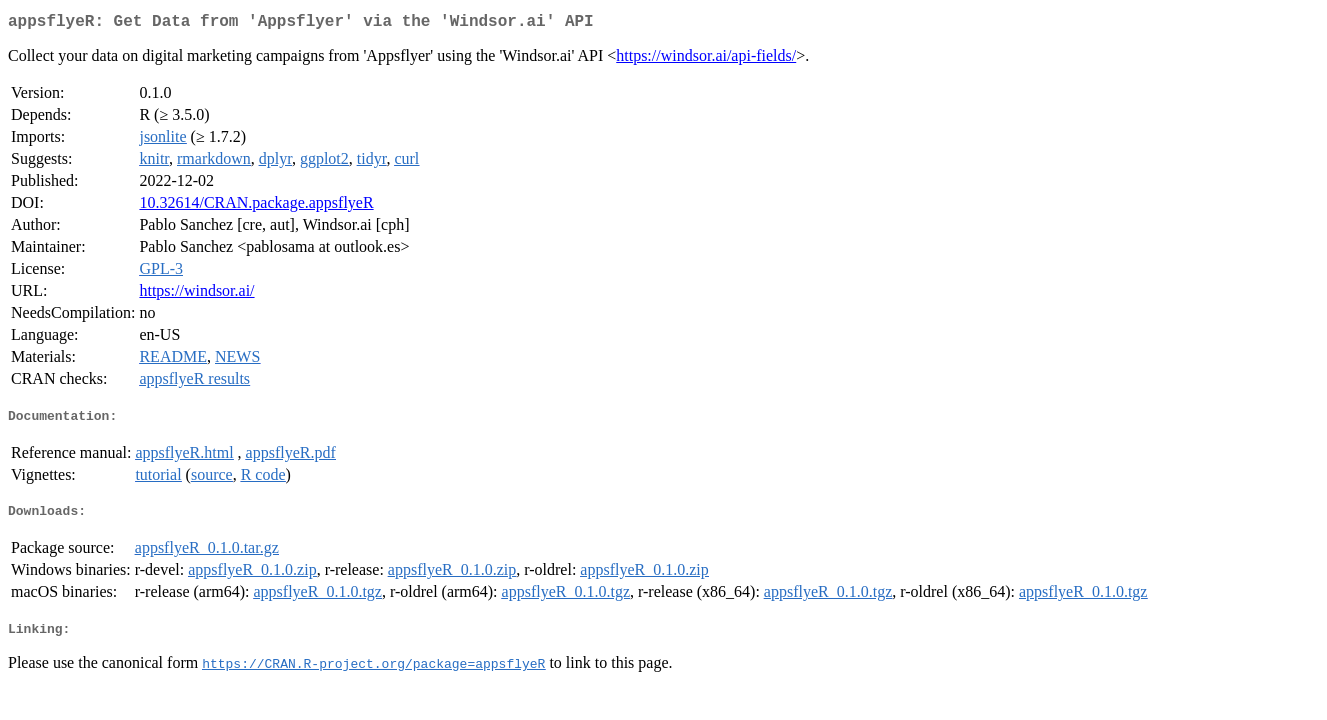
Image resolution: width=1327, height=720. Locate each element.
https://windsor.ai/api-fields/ (706, 59)
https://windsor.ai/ (196, 294)
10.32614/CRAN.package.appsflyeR (256, 206)
